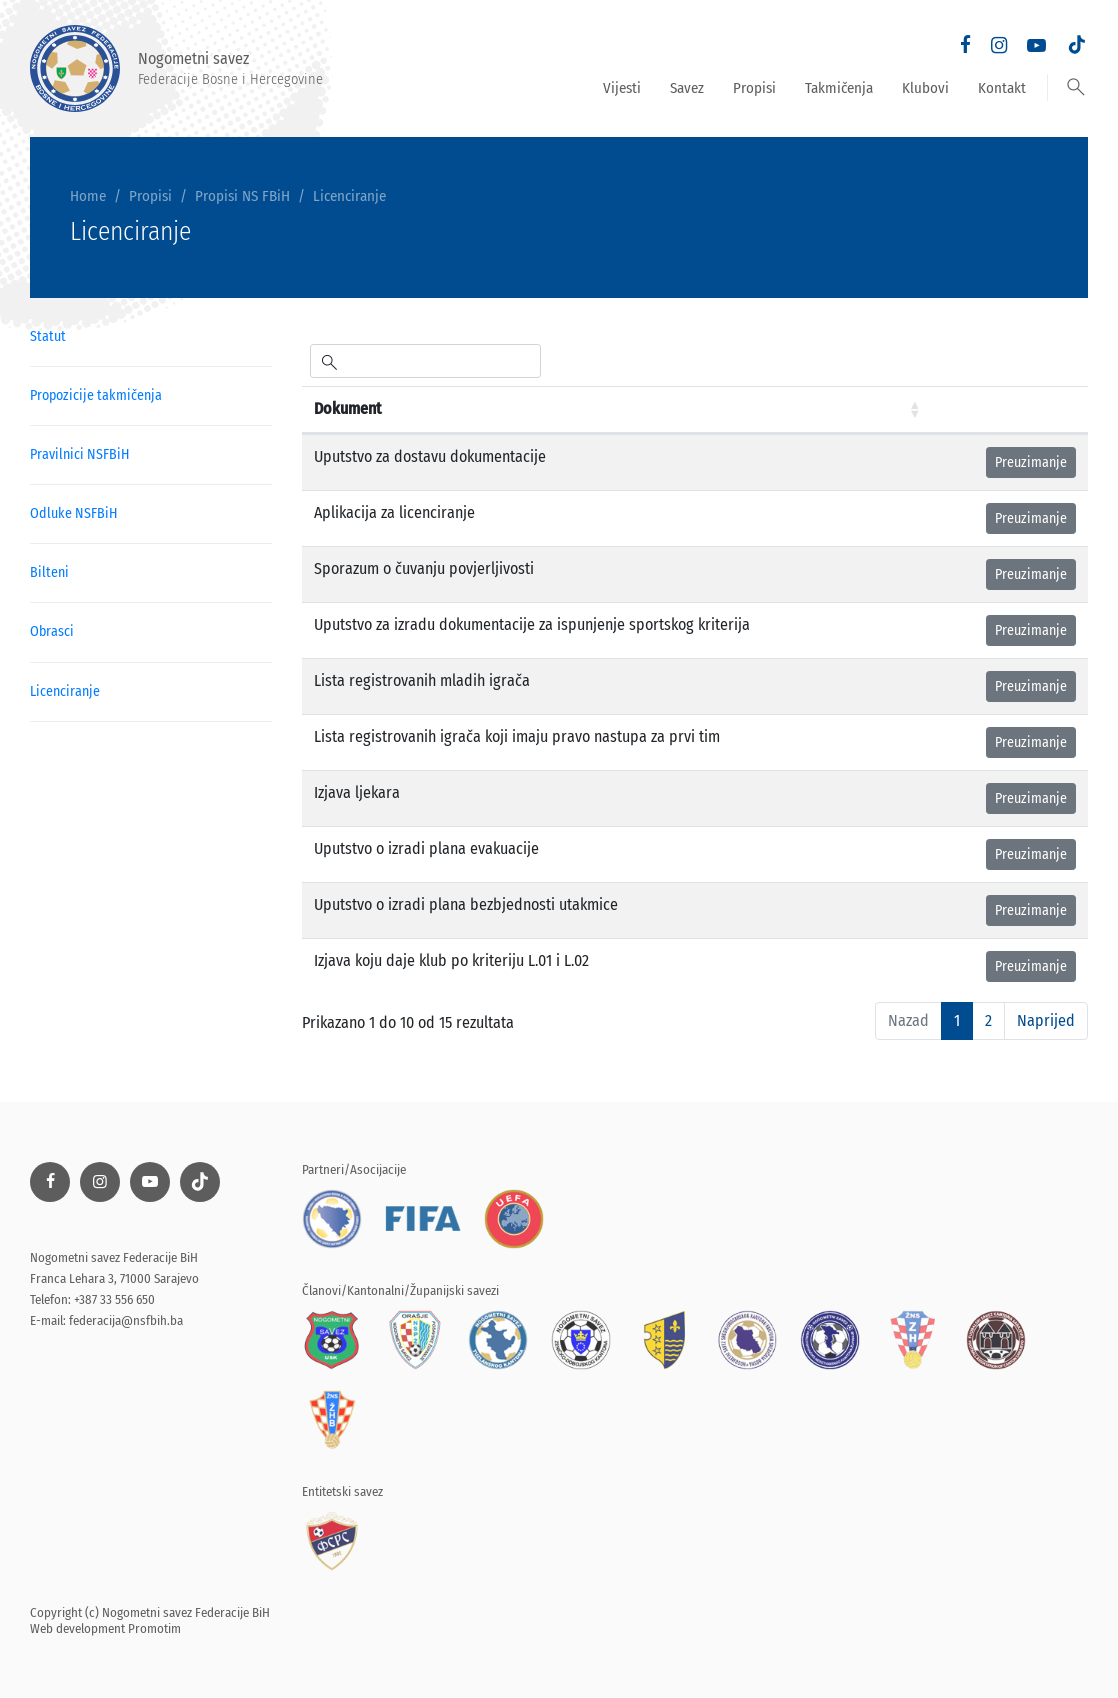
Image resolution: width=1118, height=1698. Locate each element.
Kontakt (1002, 88)
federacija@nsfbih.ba (126, 1320)
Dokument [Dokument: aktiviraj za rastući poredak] (347, 408)
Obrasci (52, 631)
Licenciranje (349, 196)
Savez (687, 88)
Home (88, 196)
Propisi (754, 88)
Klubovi (925, 88)
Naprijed (1046, 1020)
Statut (48, 336)
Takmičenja (839, 88)
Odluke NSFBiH (73, 513)
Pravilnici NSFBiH (79, 454)
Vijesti (622, 88)
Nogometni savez (176, 68)
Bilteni (49, 572)
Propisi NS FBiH (242, 196)
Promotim (154, 1628)
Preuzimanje (1031, 462)
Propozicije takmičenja (96, 395)
